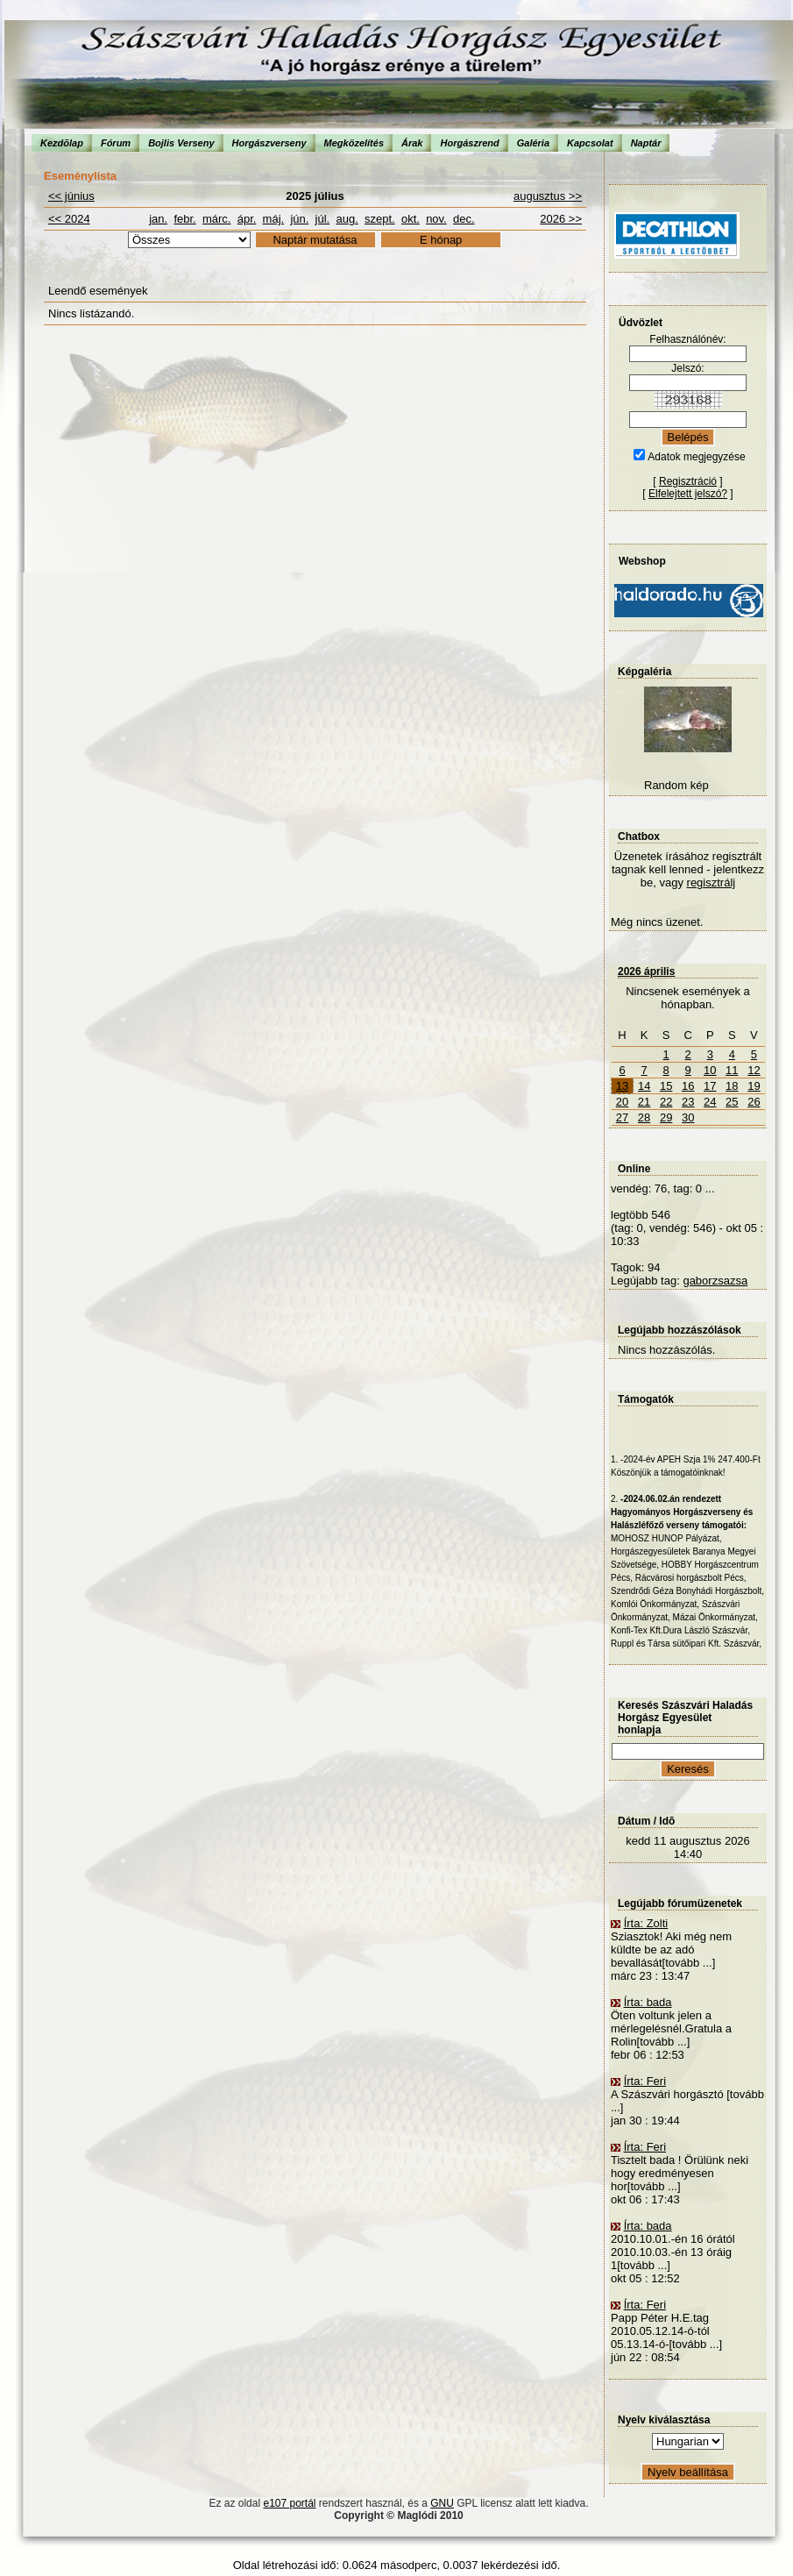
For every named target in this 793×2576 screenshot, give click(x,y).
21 (644, 1101)
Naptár (646, 143)
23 (688, 1101)
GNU (442, 2503)
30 (688, 1117)
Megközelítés (354, 143)
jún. (299, 218)
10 (710, 1070)
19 (753, 1085)
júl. (322, 218)
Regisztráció (688, 481)
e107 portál (289, 2503)
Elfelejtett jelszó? (687, 493)
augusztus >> (547, 196)
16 (688, 1085)
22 (666, 1101)
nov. (436, 218)
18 (732, 1085)
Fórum (116, 143)
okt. (410, 218)
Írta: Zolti (646, 1923)
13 (622, 1085)
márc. (216, 218)
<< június (71, 196)
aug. (347, 218)
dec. (464, 218)
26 (753, 1101)
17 (710, 1085)
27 (622, 1117)
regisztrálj (711, 882)
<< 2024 (69, 218)
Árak (411, 143)
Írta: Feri (645, 2081)
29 (666, 1117)
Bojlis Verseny (181, 143)
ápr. (247, 218)
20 (622, 1101)
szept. (380, 218)
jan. (158, 218)
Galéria (533, 143)
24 (710, 1101)
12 (753, 1070)
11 (732, 1070)
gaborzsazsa (715, 1280)
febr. (184, 218)
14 (644, 1085)
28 (644, 1117)
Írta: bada (648, 2002)
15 (666, 1085)
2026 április (646, 971)
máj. (274, 218)
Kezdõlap (61, 143)
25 (732, 1101)
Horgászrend (469, 143)
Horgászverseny (269, 143)
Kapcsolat (590, 143)
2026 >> (561, 218)
